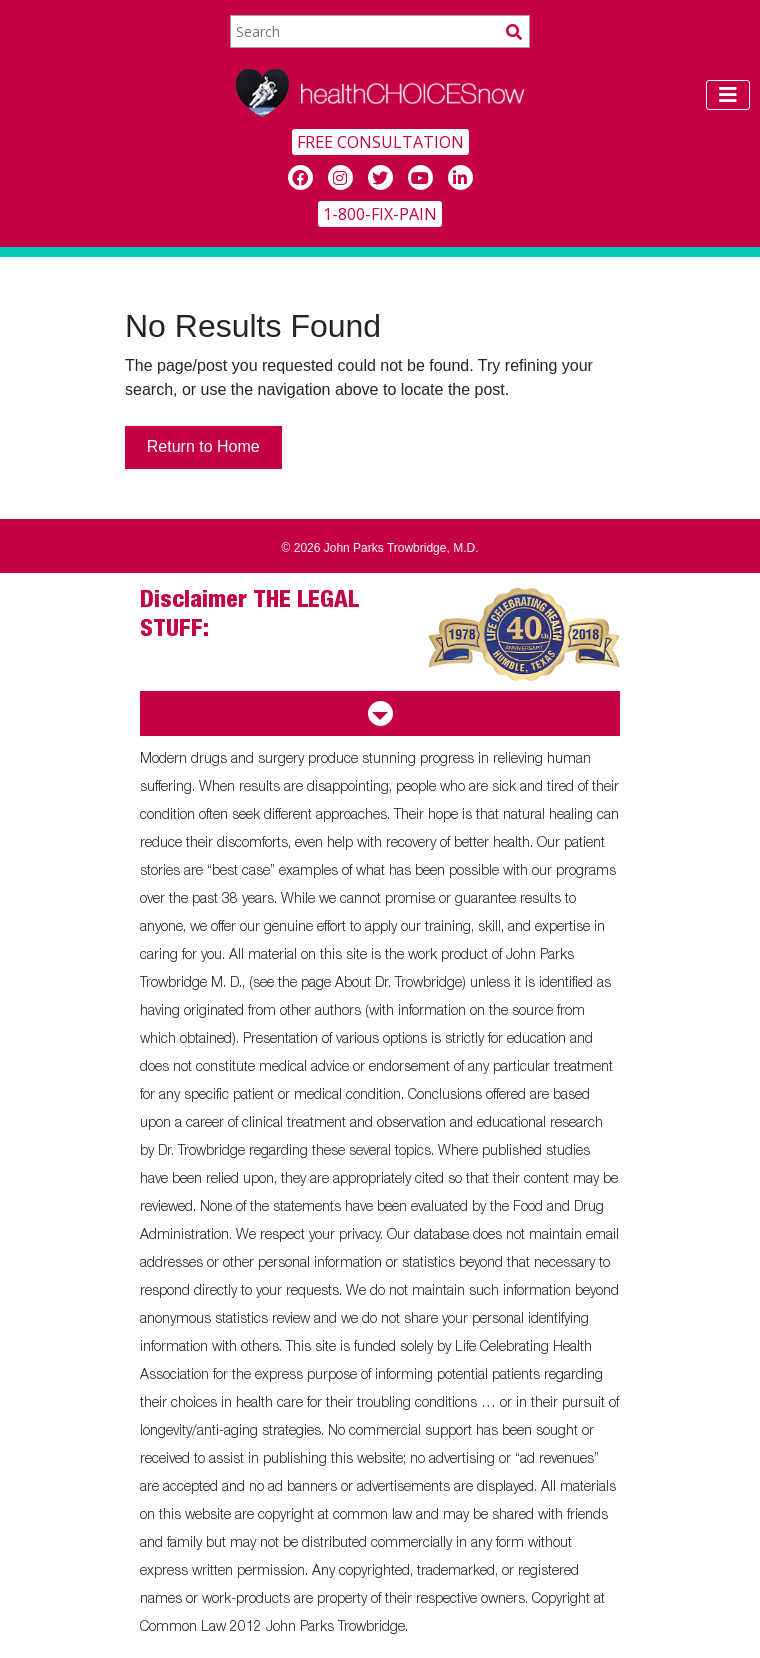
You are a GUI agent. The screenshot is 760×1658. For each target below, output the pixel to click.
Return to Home (203, 446)
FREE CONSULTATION (380, 142)
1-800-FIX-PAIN (380, 214)
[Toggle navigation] (728, 95)
